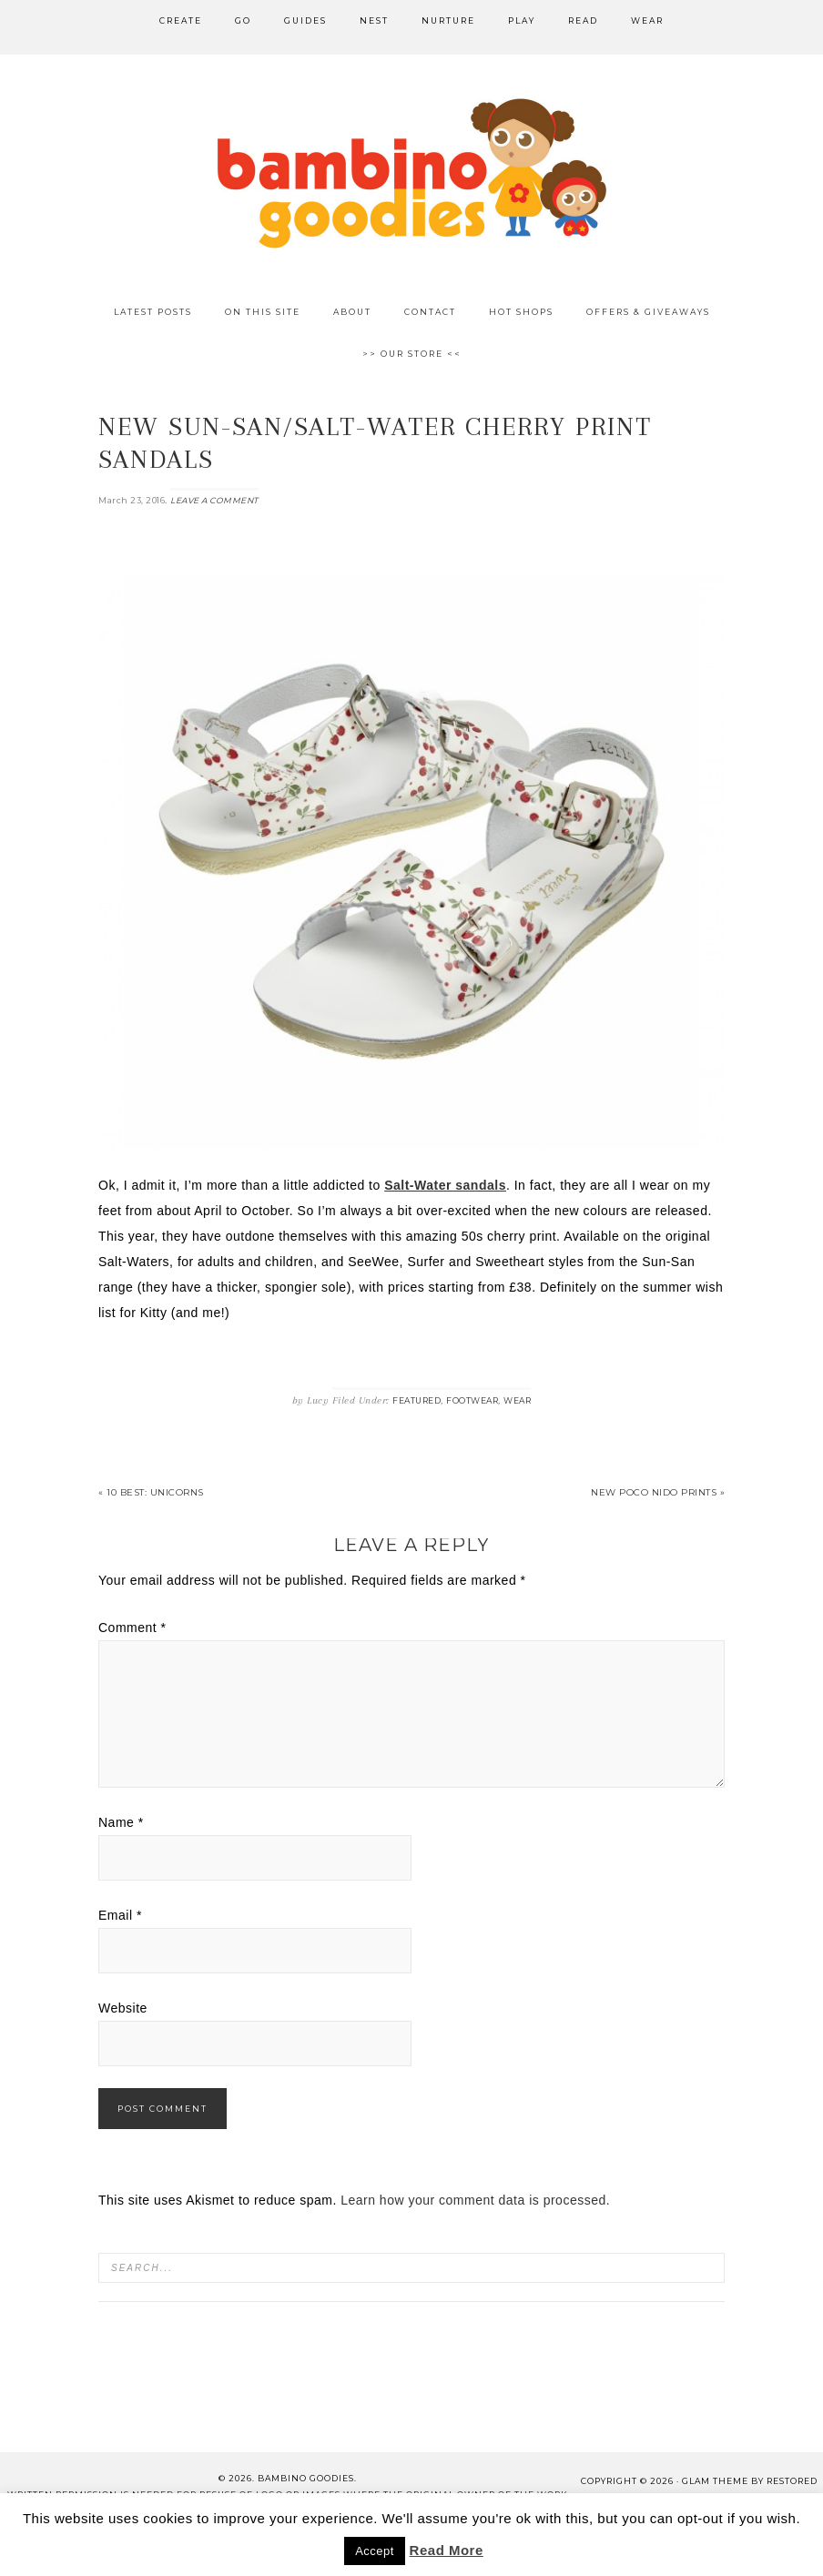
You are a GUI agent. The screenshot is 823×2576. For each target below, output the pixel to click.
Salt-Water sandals (445, 1185)
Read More (446, 2550)
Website (122, 2008)
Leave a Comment (214, 500)
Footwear (472, 1400)
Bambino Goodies (411, 173)
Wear (517, 1400)
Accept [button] (374, 2551)
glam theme (715, 2481)
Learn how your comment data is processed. (475, 2200)
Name (121, 1822)
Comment (132, 1627)
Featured (416, 1400)
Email (120, 1915)
